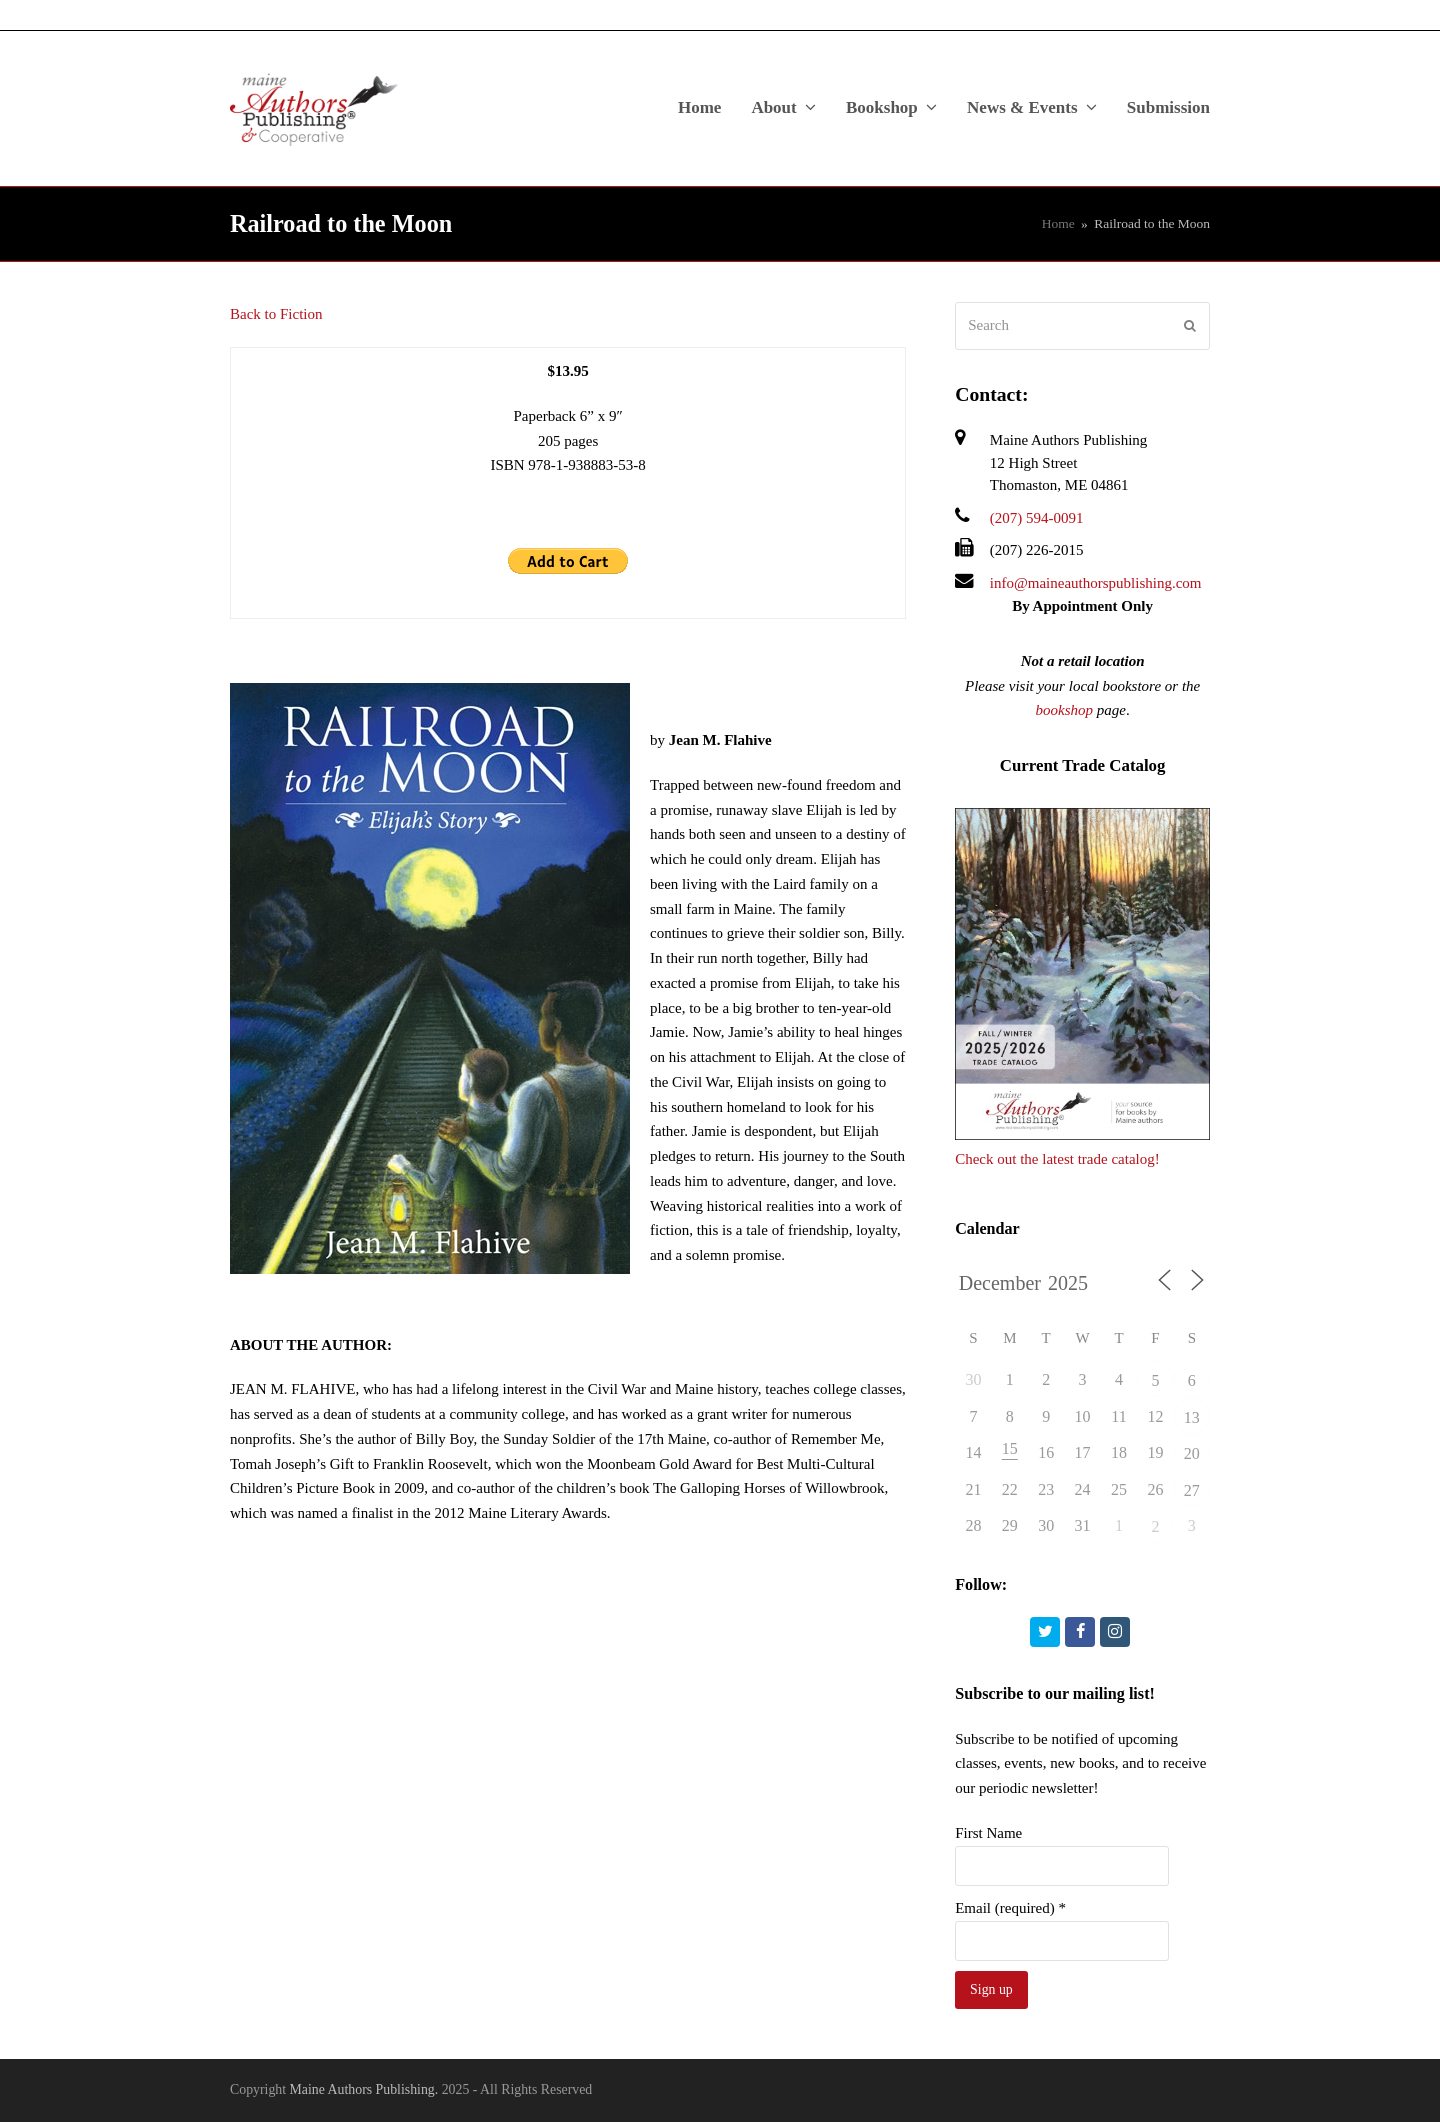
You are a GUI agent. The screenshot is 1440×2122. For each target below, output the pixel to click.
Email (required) (1010, 1908)
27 (1192, 1490)
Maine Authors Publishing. (364, 2089)
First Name (988, 1833)
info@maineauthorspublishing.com (1096, 583)
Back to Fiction (276, 314)
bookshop (1065, 710)
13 (1192, 1417)
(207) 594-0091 (1037, 518)
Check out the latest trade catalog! (1057, 1159)
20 (1192, 1453)
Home (1058, 223)
